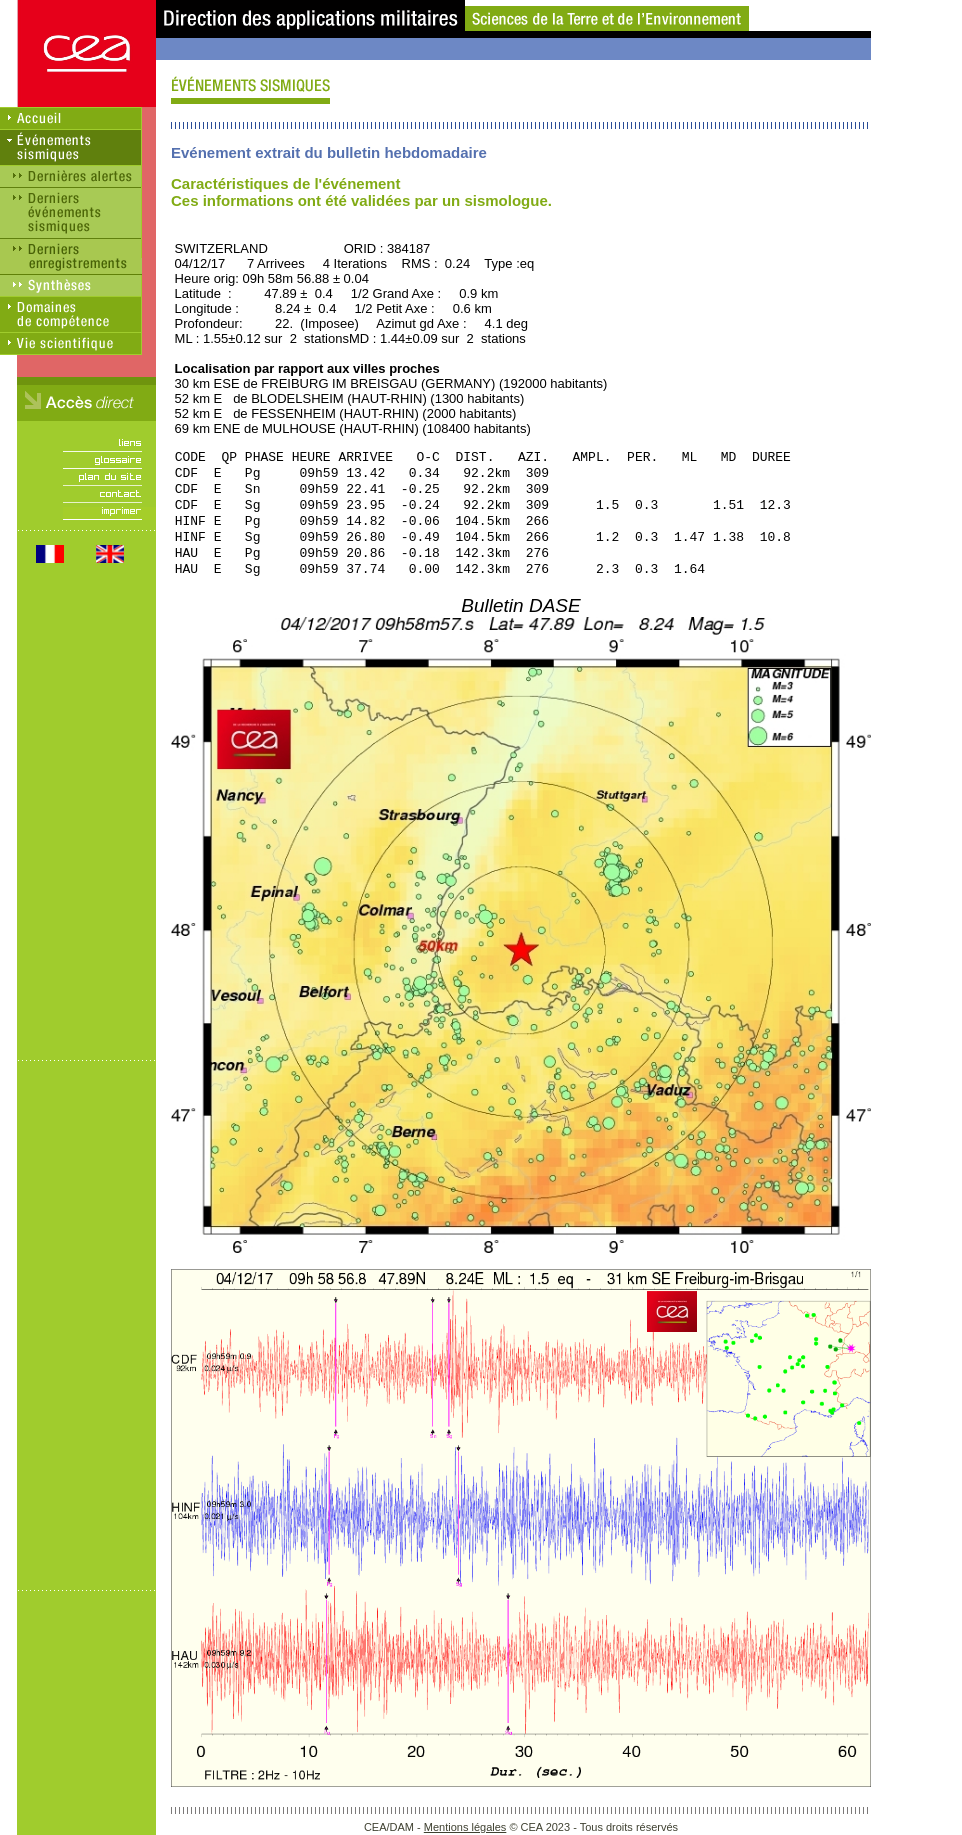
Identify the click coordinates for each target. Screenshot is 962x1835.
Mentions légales (465, 1827)
